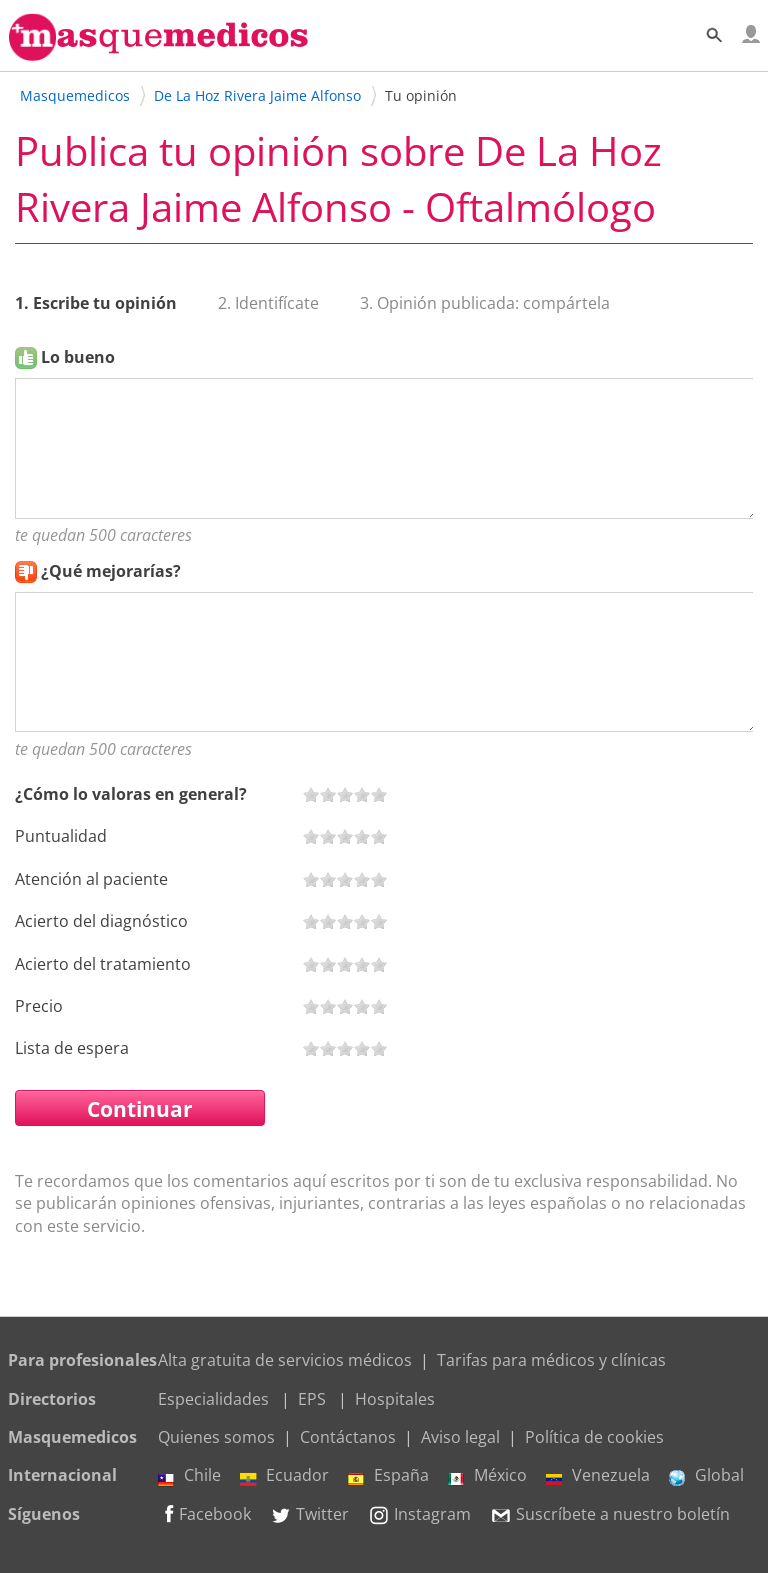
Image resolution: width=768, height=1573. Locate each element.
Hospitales (395, 1399)
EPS (312, 1399)
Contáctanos (348, 1437)
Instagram (419, 1514)
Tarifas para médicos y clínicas (551, 1360)
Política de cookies (594, 1437)
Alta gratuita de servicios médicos (285, 1360)
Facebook (204, 1514)
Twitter (309, 1514)
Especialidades (213, 1399)
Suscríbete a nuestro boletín (610, 1514)
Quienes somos (216, 1437)
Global (706, 1475)
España (388, 1475)
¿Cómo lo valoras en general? (131, 794)
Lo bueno (78, 357)
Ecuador (284, 1475)
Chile (189, 1475)
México (487, 1475)
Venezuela (598, 1475)
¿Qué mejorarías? (111, 571)
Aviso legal (460, 1437)
